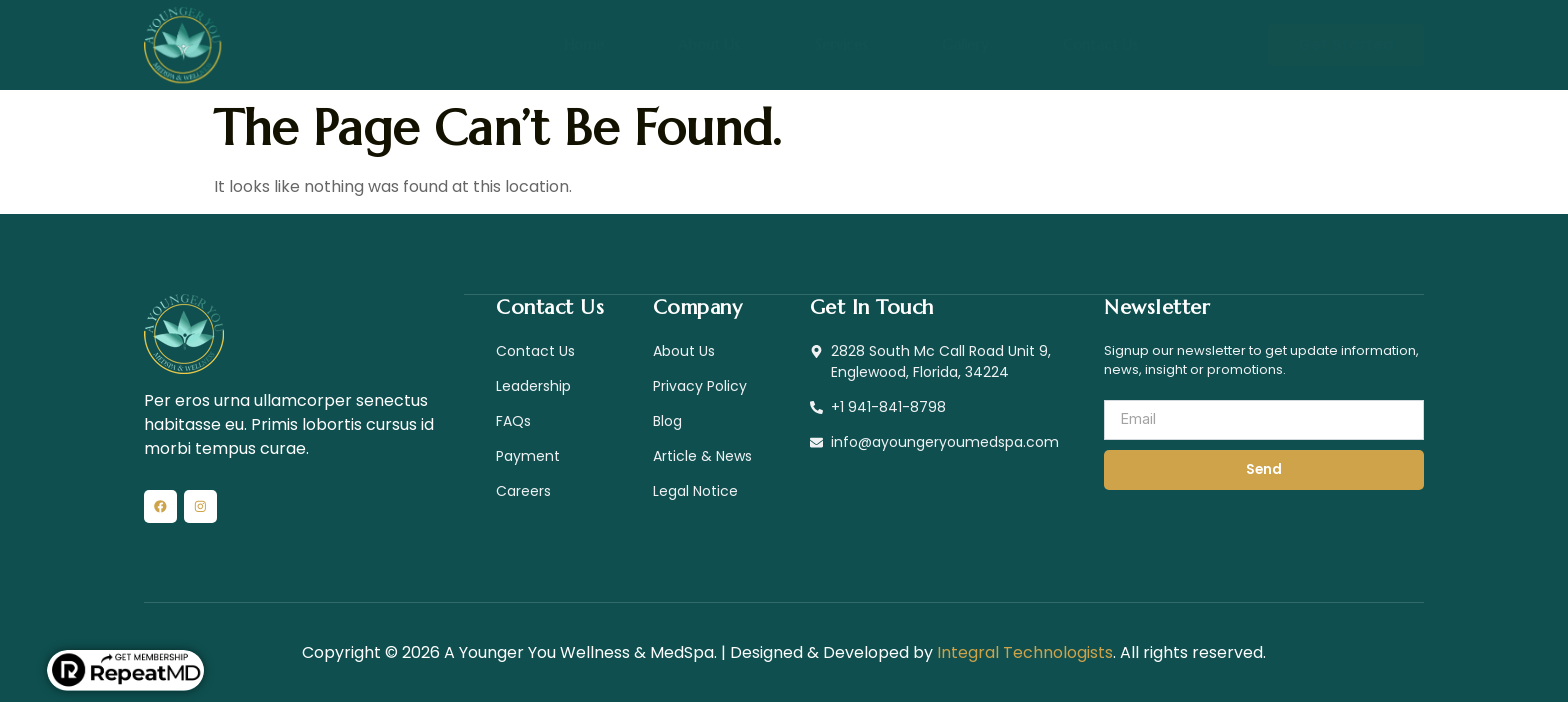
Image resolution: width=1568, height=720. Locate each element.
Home (621, 45)
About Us (726, 45)
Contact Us (1061, 45)
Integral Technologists (1025, 658)
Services (839, 45)
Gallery (944, 45)
